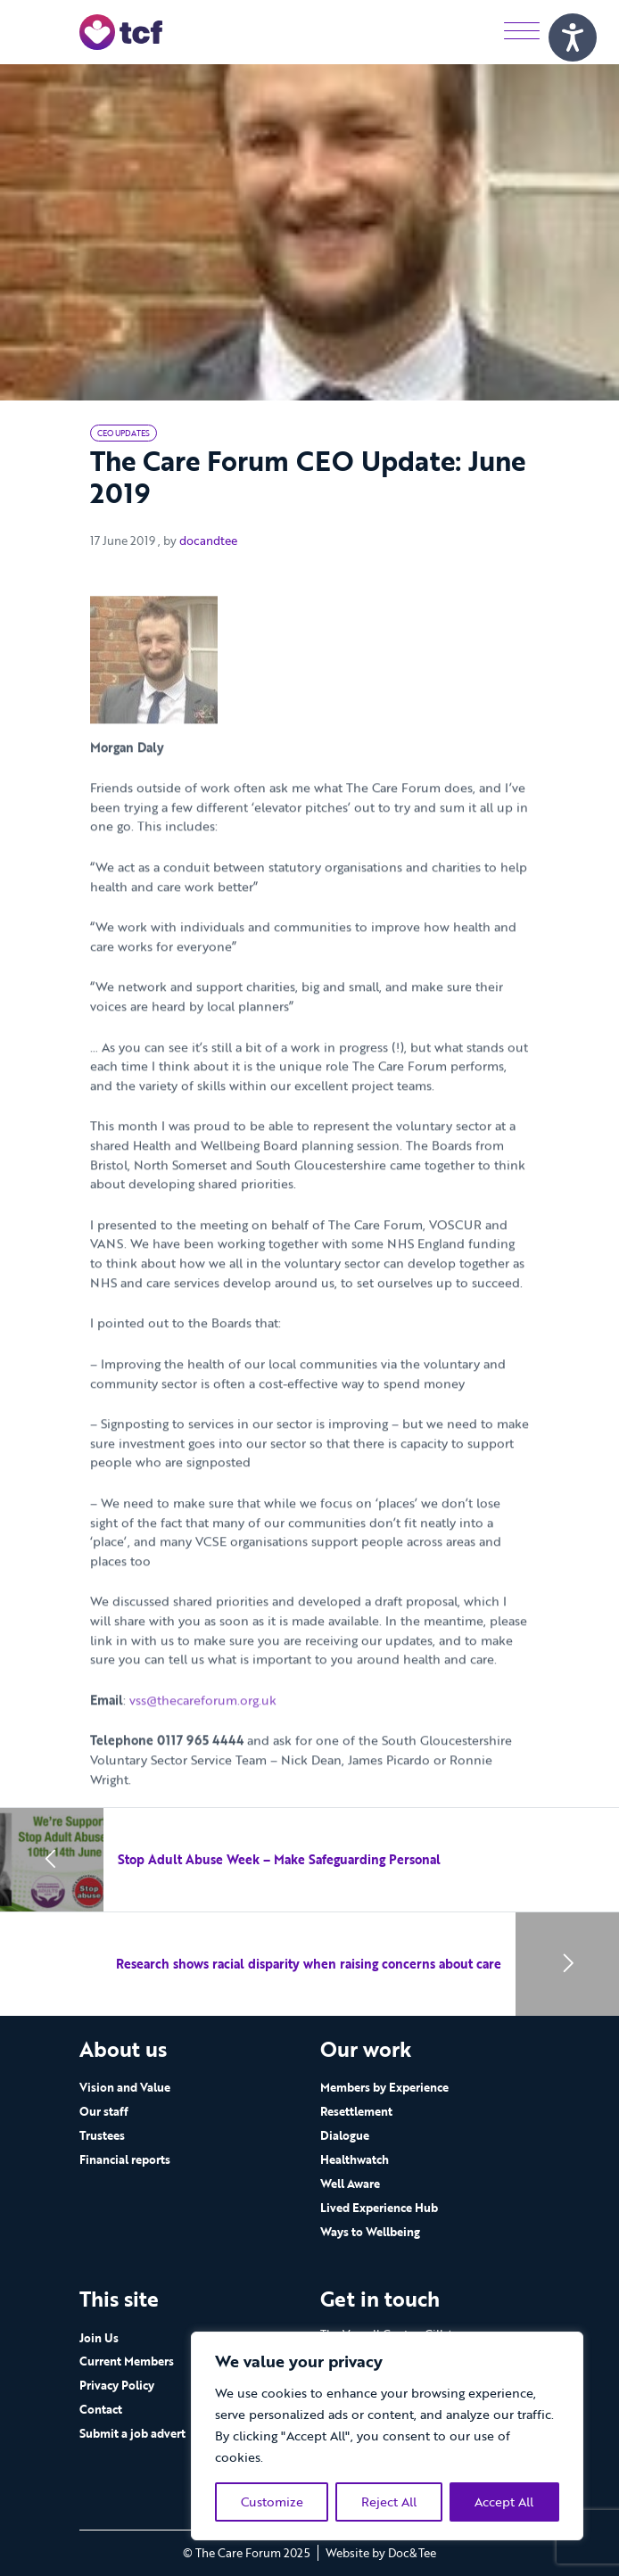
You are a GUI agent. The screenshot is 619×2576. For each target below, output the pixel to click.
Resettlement (356, 2111)
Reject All (389, 2501)
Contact (100, 2409)
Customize (272, 2501)
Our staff (103, 2111)
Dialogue (344, 2135)
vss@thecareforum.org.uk (202, 1724)
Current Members (126, 2361)
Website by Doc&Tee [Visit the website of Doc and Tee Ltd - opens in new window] (381, 2553)
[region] (387, 2436)
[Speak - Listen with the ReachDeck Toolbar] (573, 37)
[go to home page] (120, 30)
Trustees (102, 2135)
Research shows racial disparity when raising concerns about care (308, 1963)
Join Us (99, 2338)
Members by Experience (384, 2087)
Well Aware (350, 2184)
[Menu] (522, 31)
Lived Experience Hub (379, 2208)
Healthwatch (354, 2159)
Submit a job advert (132, 2433)
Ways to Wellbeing (370, 2232)
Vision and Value (124, 2087)
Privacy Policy (116, 2385)
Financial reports (124, 2159)
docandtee (208, 541)
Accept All (504, 2501)
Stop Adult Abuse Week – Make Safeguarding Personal (279, 1859)
